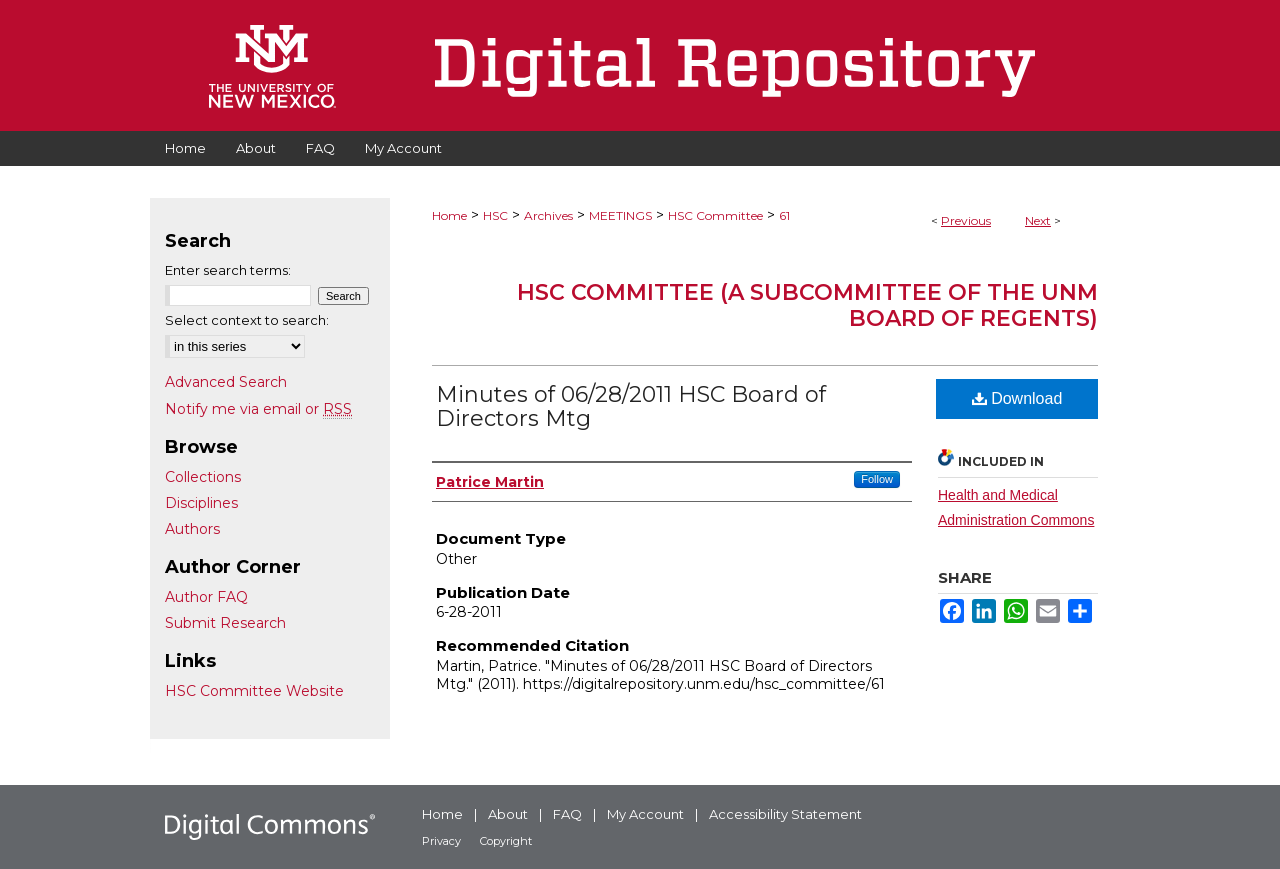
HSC (495, 215)
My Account (645, 814)
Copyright (506, 841)
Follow (877, 479)
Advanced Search (226, 382)
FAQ (567, 814)
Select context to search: (247, 320)
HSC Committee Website (254, 691)
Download (1017, 398)
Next (1038, 220)
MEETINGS (620, 215)
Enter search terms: (228, 270)
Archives (548, 215)
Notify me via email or (258, 409)
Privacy (441, 841)
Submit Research (225, 623)
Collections (203, 477)
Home (449, 215)
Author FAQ (206, 597)
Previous (966, 220)
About (508, 814)
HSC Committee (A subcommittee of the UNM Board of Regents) (807, 305)
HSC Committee (715, 215)
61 (784, 215)
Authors (192, 529)
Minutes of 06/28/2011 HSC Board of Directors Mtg (631, 406)
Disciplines (201, 503)
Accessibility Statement (785, 814)
